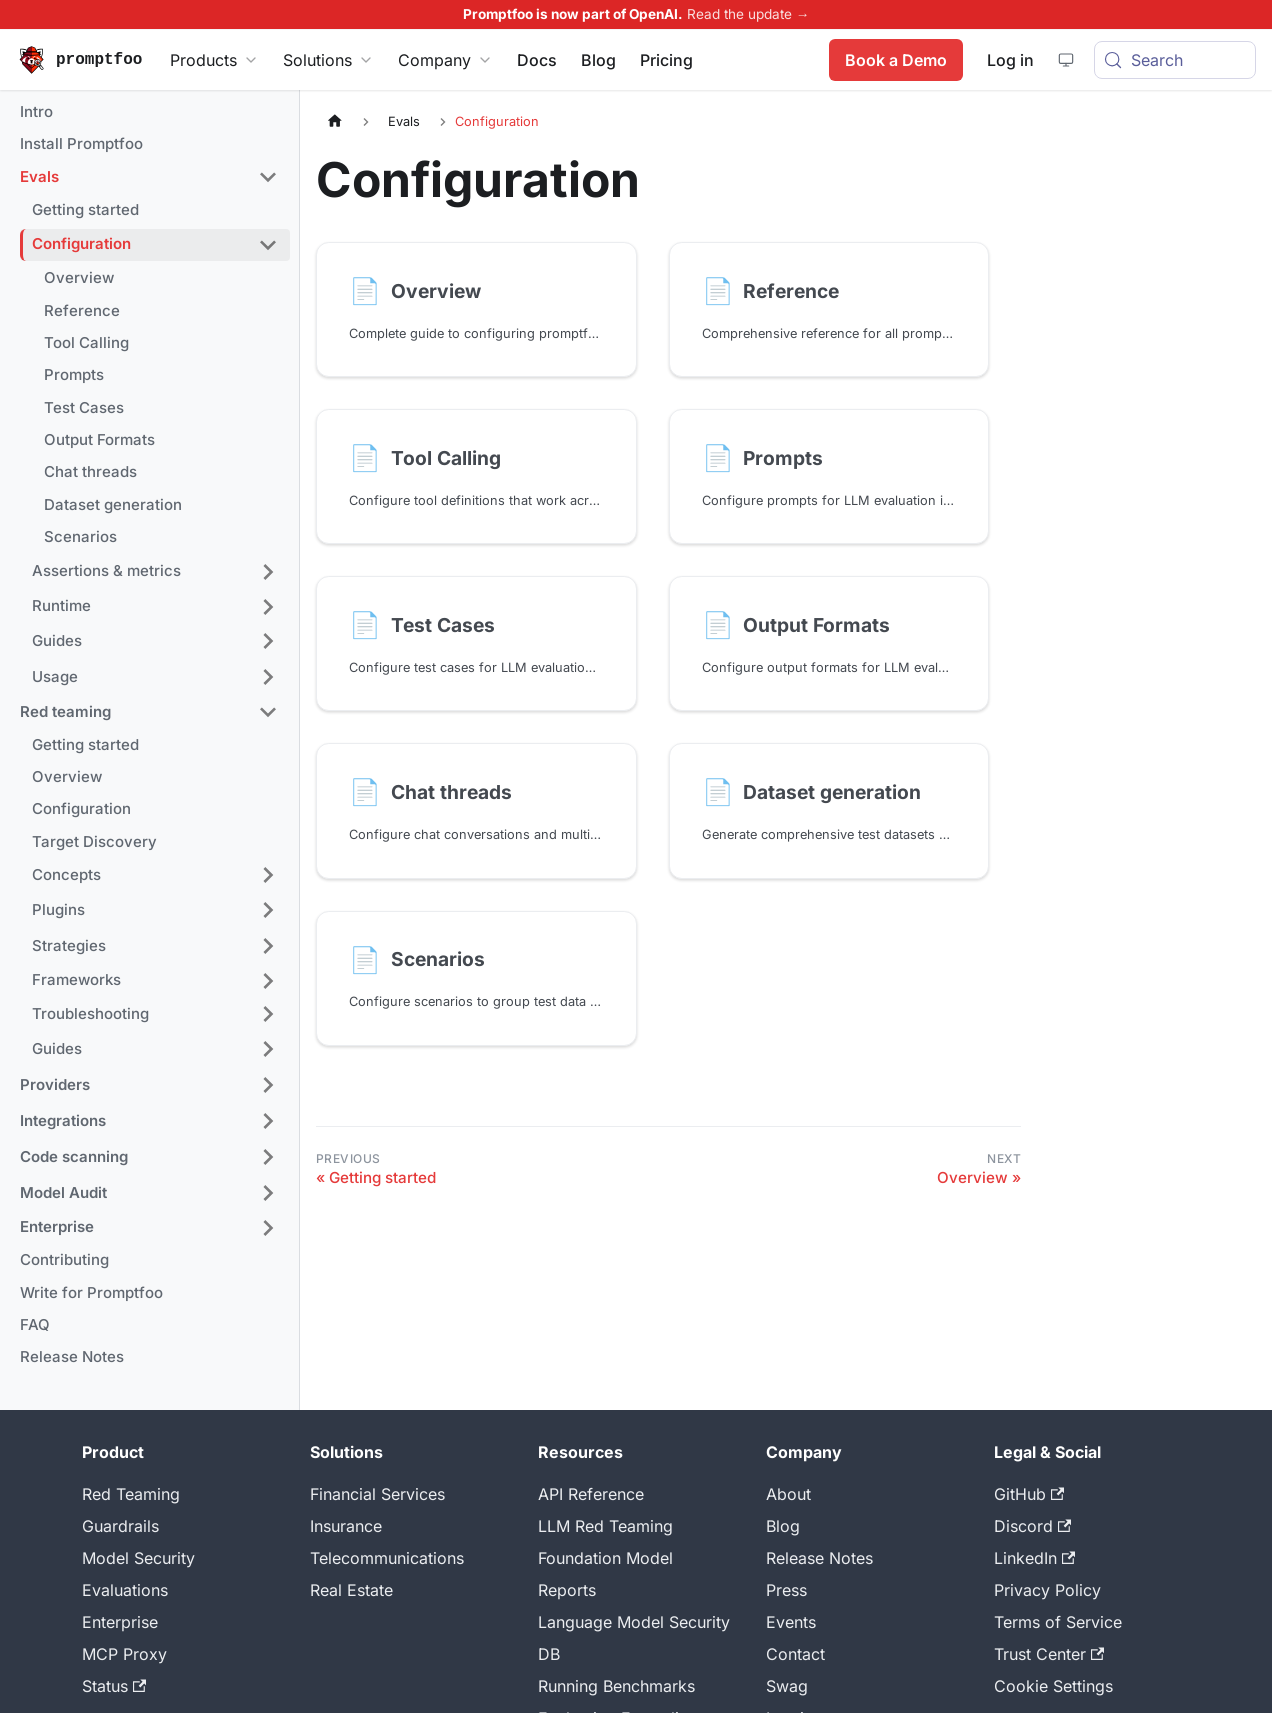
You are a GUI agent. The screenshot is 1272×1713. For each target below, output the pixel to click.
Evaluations (125, 1590)
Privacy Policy (1047, 1590)
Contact (795, 1654)
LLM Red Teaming (605, 1526)
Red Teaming (131, 1494)
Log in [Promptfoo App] (1009, 60)
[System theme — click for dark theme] (1065, 60)
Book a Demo (895, 60)
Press (786, 1590)
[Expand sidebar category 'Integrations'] (268, 1121)
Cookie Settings (1053, 1686)
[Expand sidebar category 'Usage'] (268, 677)
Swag (787, 1686)
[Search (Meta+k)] (1174, 60)
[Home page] (335, 121)
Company (445, 60)
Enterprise (120, 1622)
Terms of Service (1058, 1622)
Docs (537, 60)
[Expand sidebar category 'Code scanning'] (268, 1157)
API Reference (591, 1494)
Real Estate (351, 1590)
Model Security (138, 1558)
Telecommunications (387, 1558)
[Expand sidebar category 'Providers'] (268, 1085)
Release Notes (819, 1558)
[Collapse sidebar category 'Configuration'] (268, 245)
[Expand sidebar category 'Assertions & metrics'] (268, 572)
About (788, 1494)
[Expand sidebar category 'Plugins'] (268, 910)
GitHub (1029, 1494)
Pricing (666, 60)
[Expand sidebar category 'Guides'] (268, 641)
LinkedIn (1034, 1558)
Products (214, 60)
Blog (598, 60)
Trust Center (1049, 1654)
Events (791, 1622)
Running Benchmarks (616, 1686)
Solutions (328, 60)
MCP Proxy (124, 1654)
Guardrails (120, 1526)
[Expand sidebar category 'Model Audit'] (268, 1193)
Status (114, 1686)
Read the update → (748, 14)
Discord (1032, 1526)
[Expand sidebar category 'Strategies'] (268, 946)
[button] (149, 178)
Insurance (346, 1526)
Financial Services (377, 1494)
